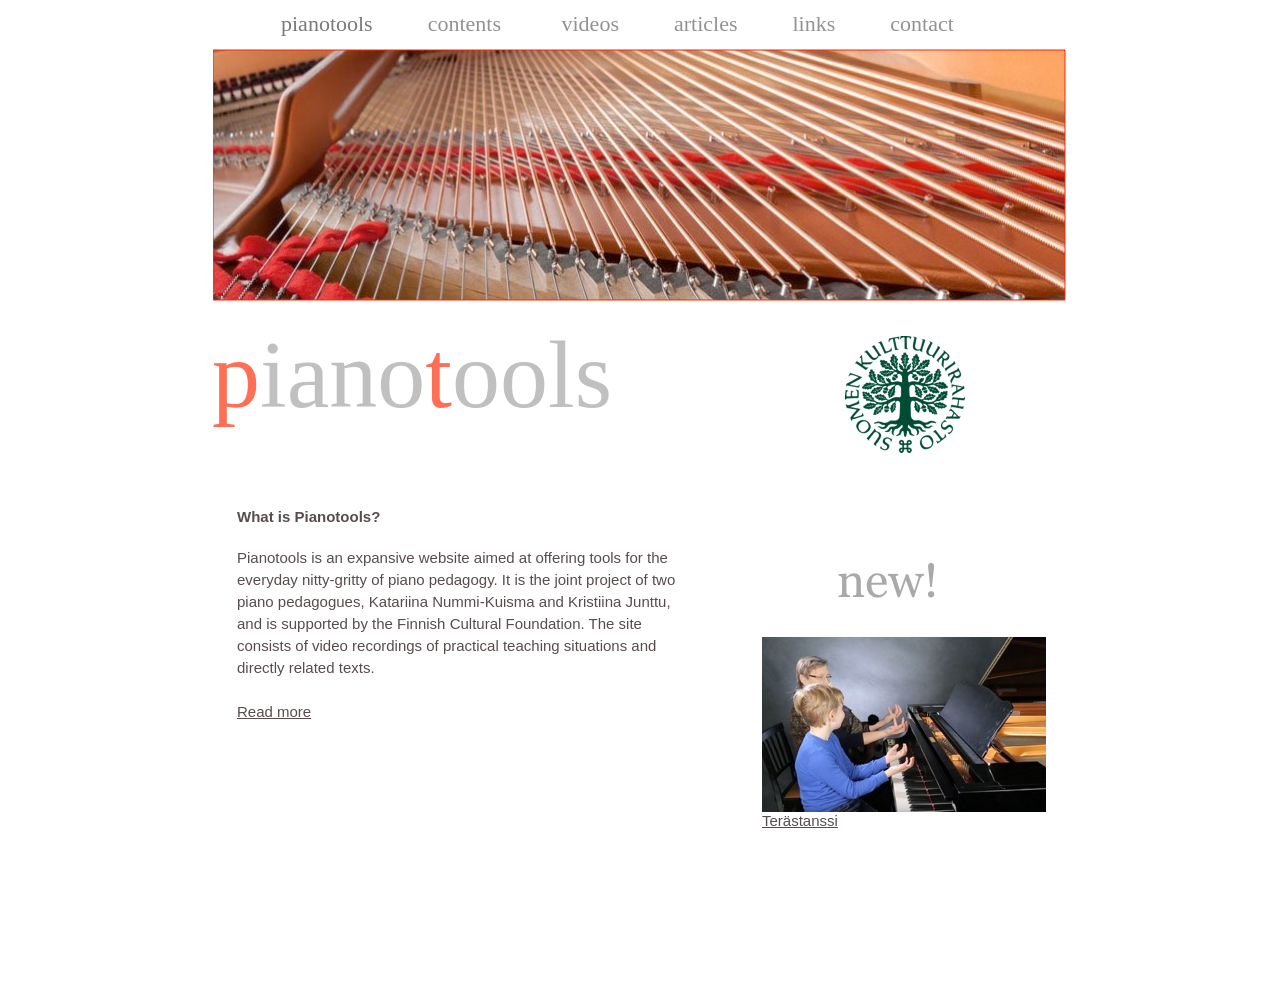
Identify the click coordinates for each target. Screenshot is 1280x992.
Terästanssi (800, 820)
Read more (274, 711)
